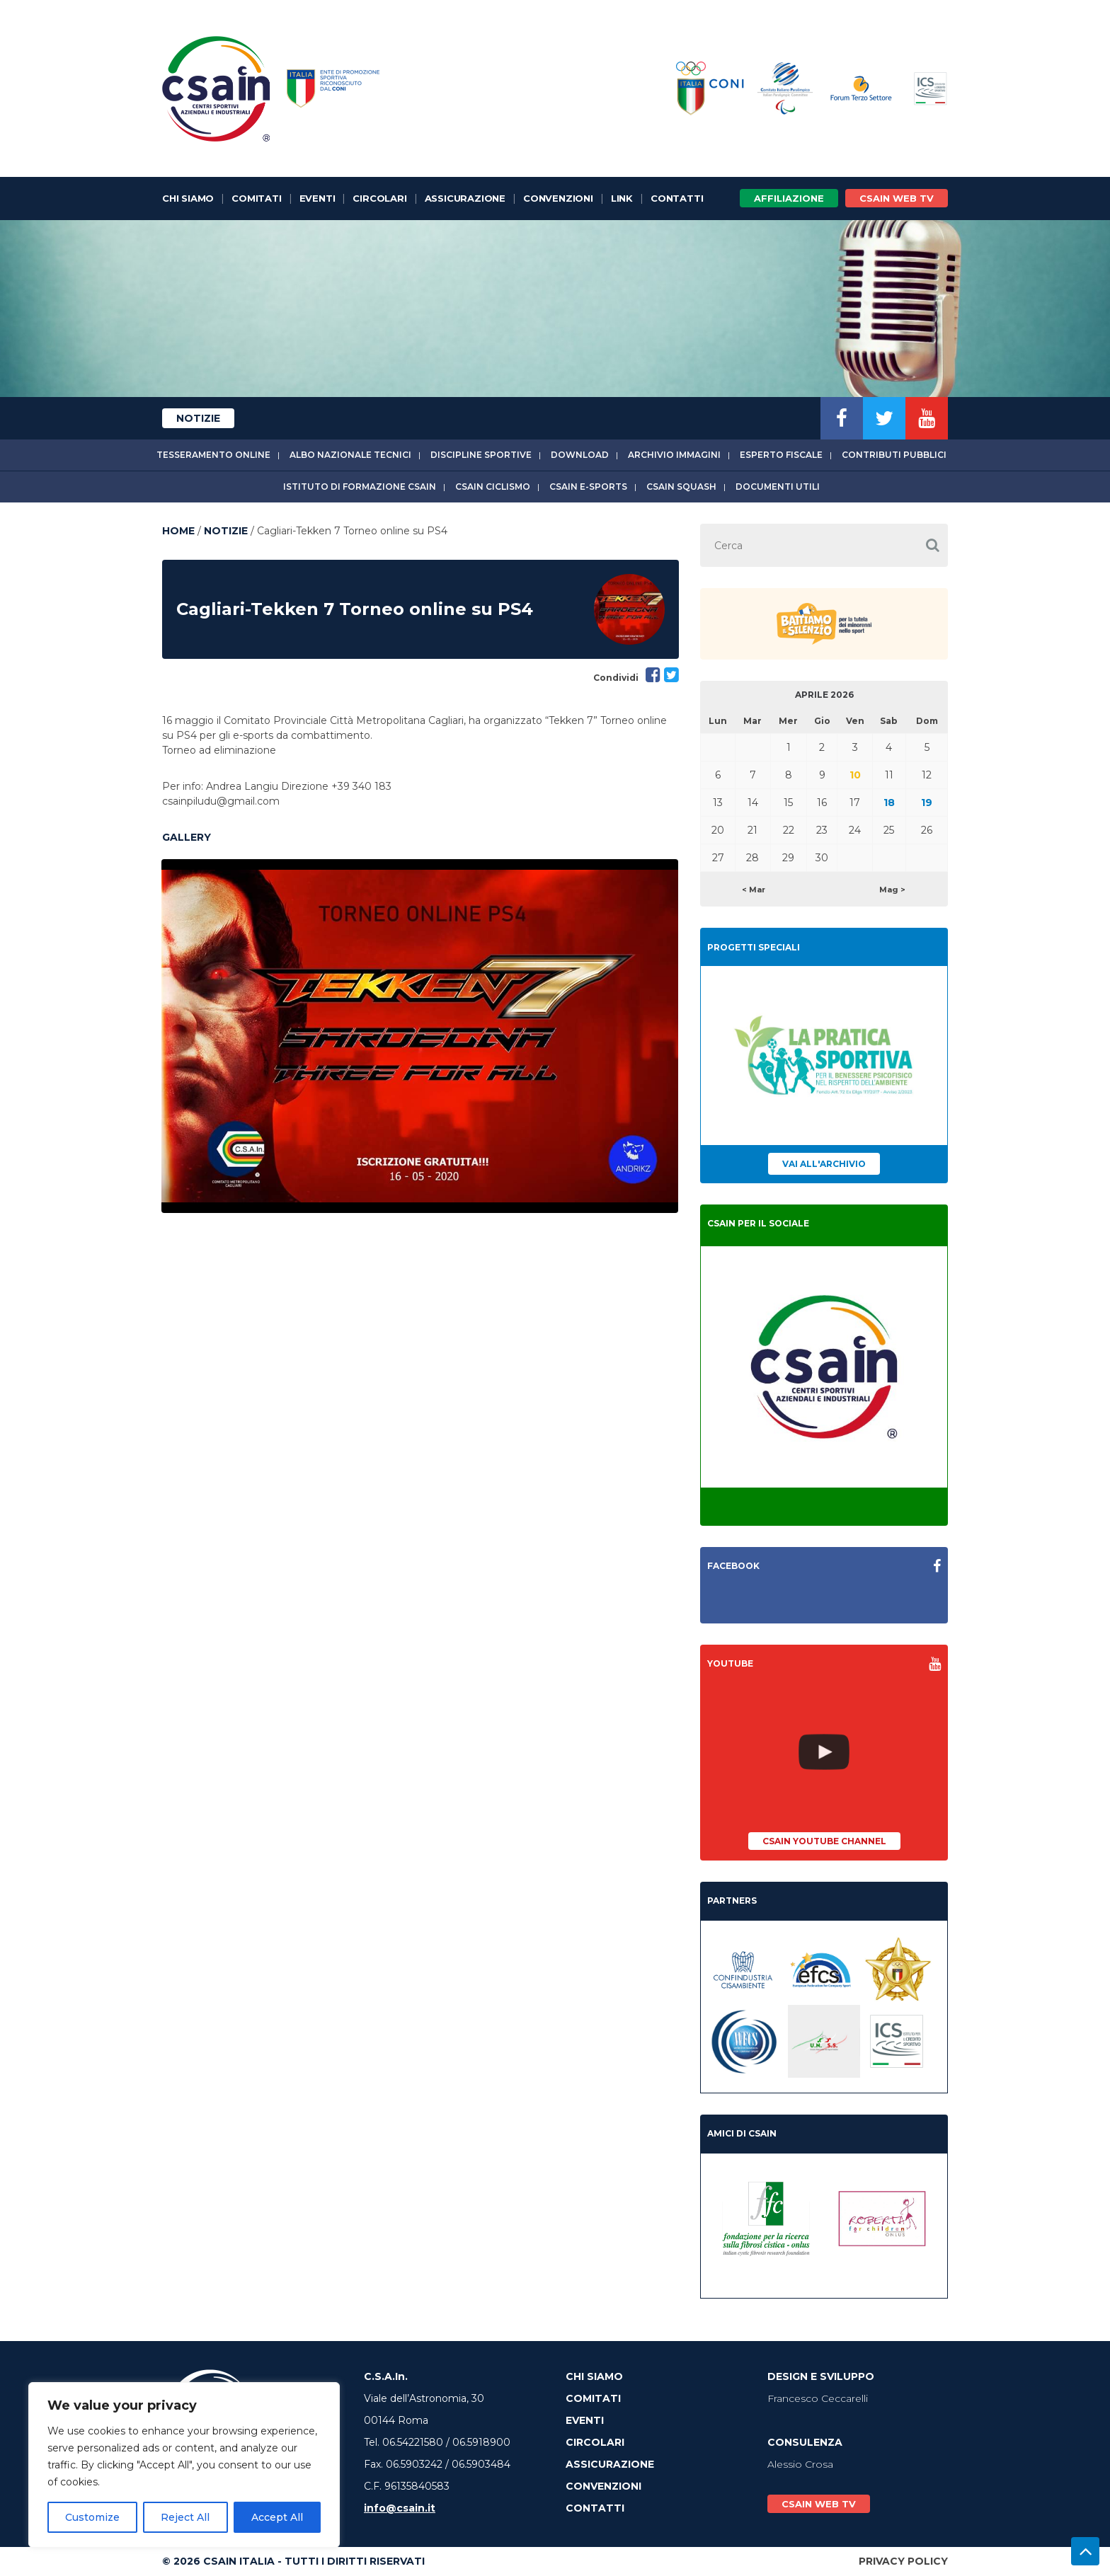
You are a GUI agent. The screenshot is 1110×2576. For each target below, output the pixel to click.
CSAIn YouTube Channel (824, 1841)
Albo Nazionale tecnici (350, 454)
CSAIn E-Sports (588, 486)
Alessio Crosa (800, 2464)
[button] (932, 545)
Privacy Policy (903, 2561)
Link (622, 198)
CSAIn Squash (681, 486)
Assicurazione (465, 198)
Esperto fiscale (781, 454)
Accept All (277, 2517)
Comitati (256, 198)
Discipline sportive (481, 454)
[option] (419, 1036)
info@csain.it (399, 2508)
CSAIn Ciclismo (492, 486)
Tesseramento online (213, 454)
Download (580, 454)
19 (926, 802)
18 (889, 802)
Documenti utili (778, 486)
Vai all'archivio (824, 1163)
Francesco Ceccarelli (817, 2398)
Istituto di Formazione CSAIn (359, 486)
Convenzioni (558, 198)
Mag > (892, 890)
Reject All (185, 2517)
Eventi (317, 198)
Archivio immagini (674, 454)
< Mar (753, 890)
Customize (92, 2517)
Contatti (677, 198)
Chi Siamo (188, 198)
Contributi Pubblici (894, 454)
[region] (184, 2465)
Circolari (379, 198)
